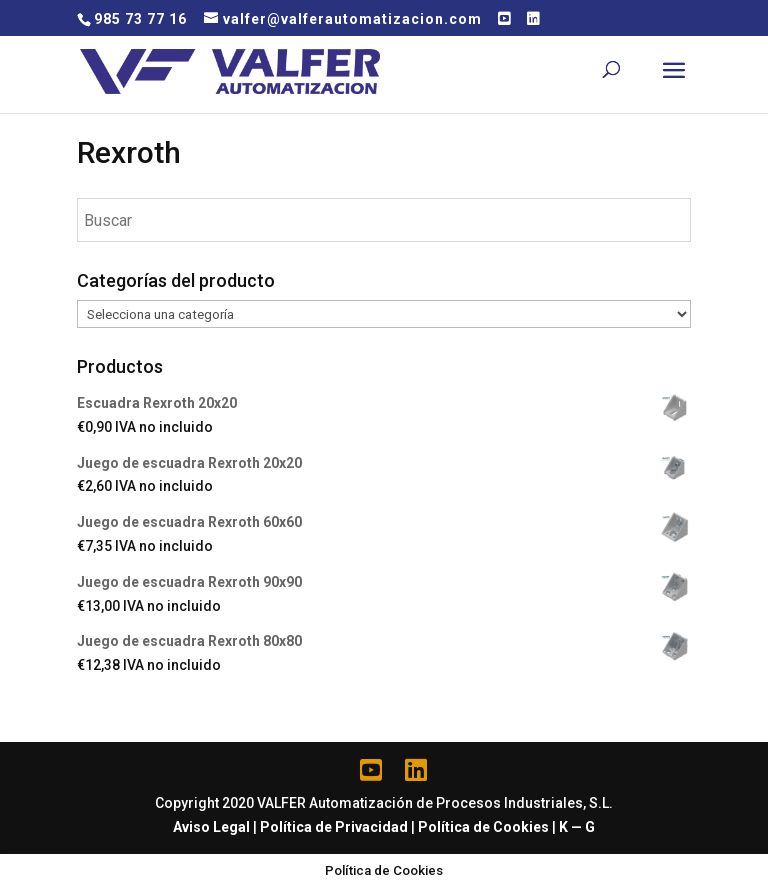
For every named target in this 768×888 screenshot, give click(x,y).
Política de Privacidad (334, 827)
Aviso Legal (211, 827)
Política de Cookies (483, 827)
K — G (577, 827)
